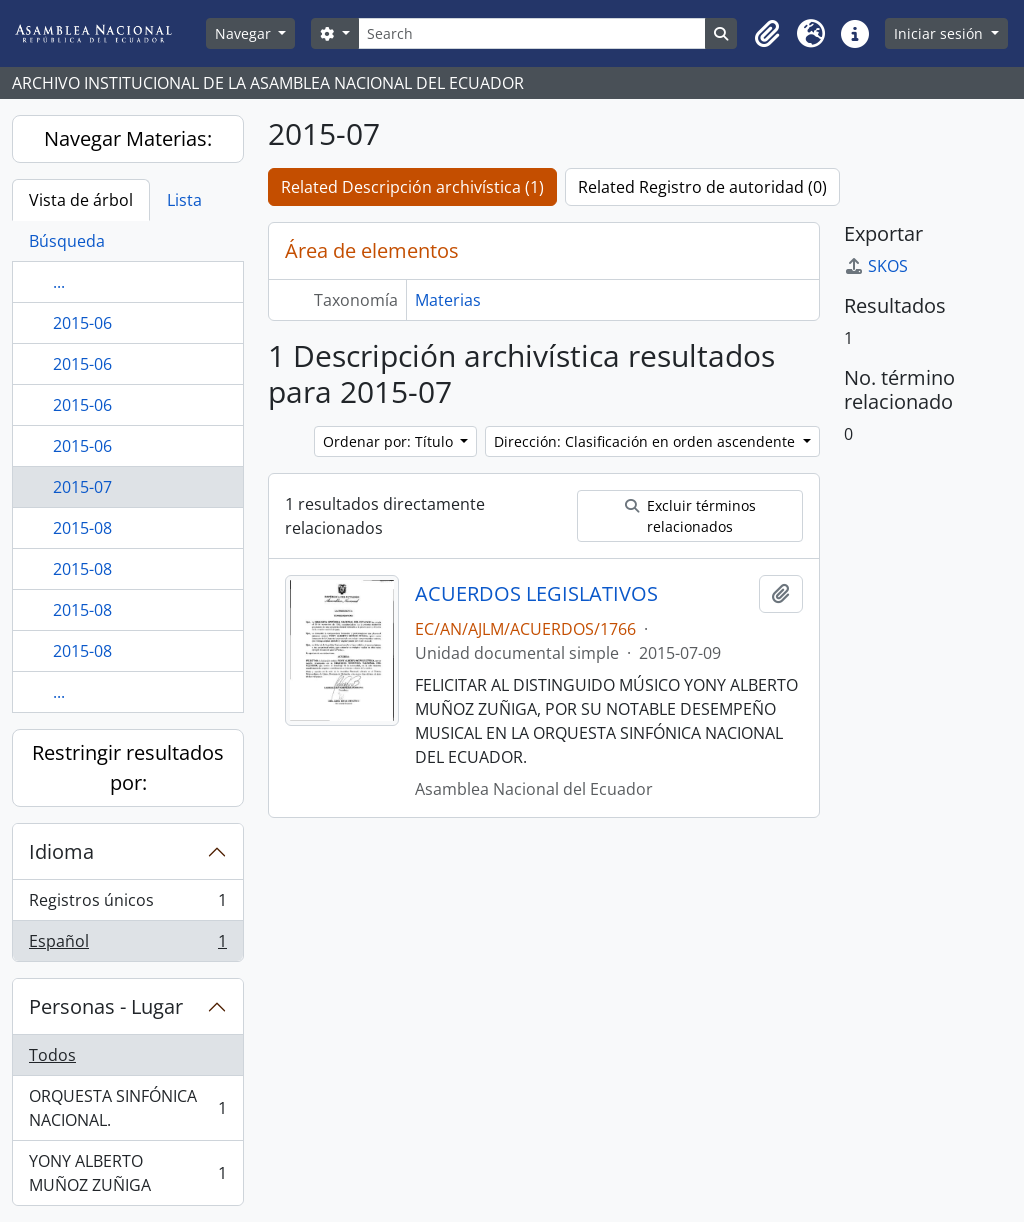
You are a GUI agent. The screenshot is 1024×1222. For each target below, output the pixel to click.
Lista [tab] (184, 200)
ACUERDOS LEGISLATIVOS (536, 594)
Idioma (61, 851)
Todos (52, 1055)
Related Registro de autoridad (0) (702, 187)
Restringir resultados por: (128, 767)
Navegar (245, 33)
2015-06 (82, 323)
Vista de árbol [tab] (81, 200)
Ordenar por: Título (390, 441)
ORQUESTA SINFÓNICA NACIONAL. (127, 1108)
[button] (767, 34)
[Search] (532, 33)
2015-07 (82, 487)
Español (127, 945)
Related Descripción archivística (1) (412, 187)
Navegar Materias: (128, 138)
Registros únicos (127, 904)
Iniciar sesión (940, 33)
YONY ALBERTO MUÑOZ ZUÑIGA (127, 1173)
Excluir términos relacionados (690, 516)
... (59, 282)
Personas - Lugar (106, 1006)
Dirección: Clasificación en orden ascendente (646, 441)
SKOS (876, 266)
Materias (448, 300)
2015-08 (82, 528)
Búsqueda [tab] (67, 241)
